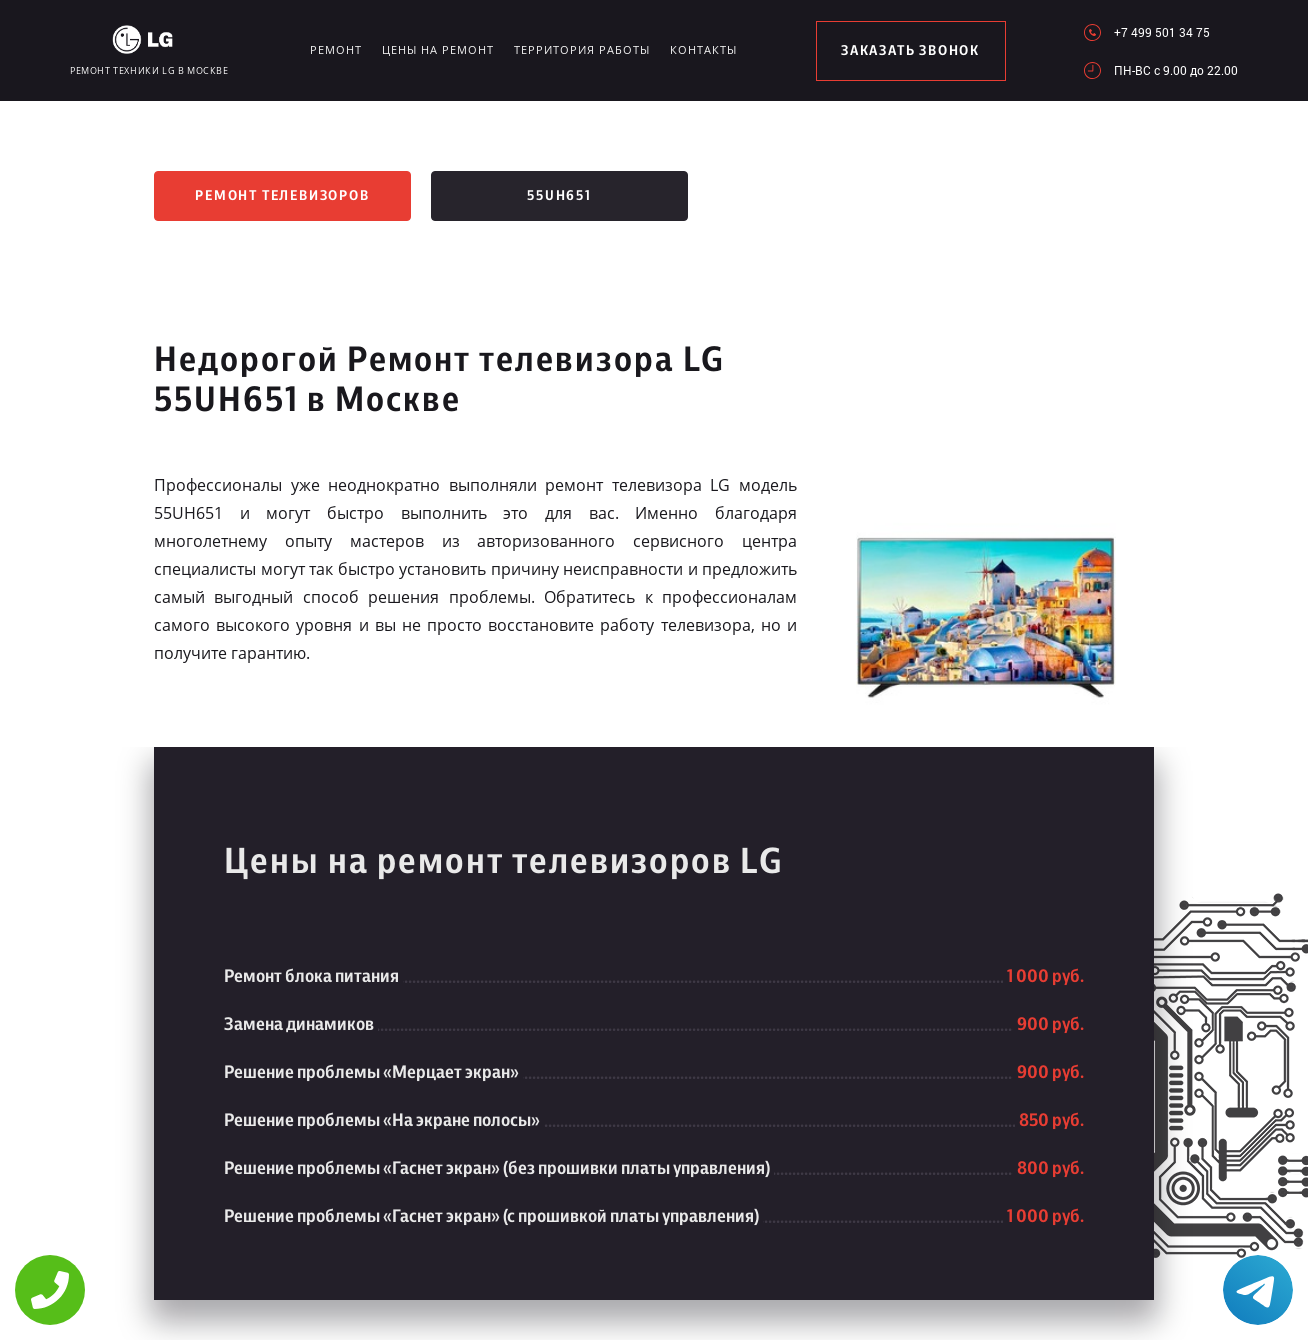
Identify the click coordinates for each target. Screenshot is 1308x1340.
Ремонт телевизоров (282, 196)
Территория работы (582, 49)
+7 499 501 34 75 (1162, 32)
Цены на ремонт (438, 49)
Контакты (703, 49)
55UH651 (559, 196)
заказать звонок (910, 51)
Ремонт (336, 49)
